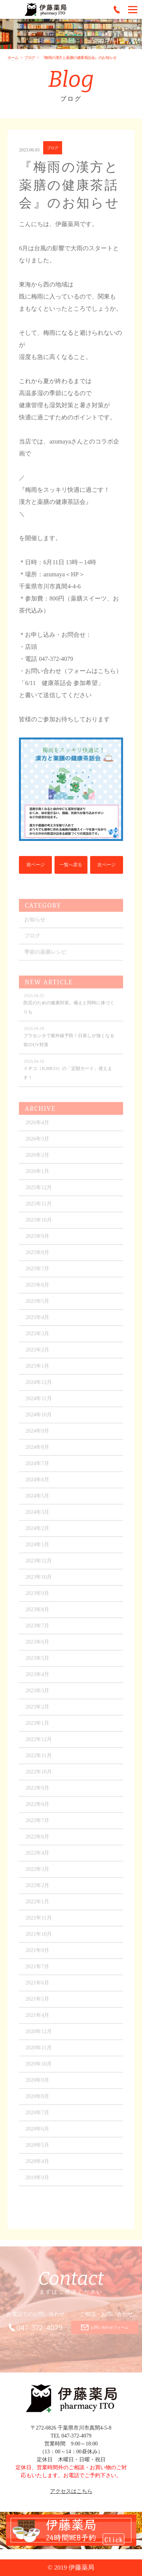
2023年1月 (37, 1728)
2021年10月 (38, 1939)
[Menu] (132, 9)
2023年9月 (37, 1598)
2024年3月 (37, 1517)
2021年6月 (37, 1987)
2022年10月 (38, 1776)
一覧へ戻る (70, 864)
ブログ (29, 57)
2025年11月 (38, 1208)
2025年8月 (37, 1257)
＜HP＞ (74, 574)
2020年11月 (38, 2052)
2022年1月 (37, 1906)
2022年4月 (37, 1857)
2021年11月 (38, 1922)
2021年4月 (37, 2020)
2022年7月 (37, 1825)
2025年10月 (38, 1224)
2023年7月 (37, 1630)
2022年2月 (37, 1890)
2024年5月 (37, 1500)
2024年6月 (37, 1484)
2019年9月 (37, 2182)
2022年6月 (37, 1841)
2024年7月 (37, 1468)
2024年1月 (37, 1549)
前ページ (36, 864)
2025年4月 (37, 1322)
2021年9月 (37, 1955)
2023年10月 (38, 1581)
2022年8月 (37, 1809)
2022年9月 (37, 1792)
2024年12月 (38, 1387)
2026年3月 (37, 1143)
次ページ (106, 864)
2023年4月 (37, 1679)
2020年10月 (38, 2068)
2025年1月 (37, 1370)
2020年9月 (37, 2085)
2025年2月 (37, 1354)
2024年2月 (37, 1533)
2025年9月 (37, 1241)
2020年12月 (38, 2036)
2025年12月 (38, 1192)
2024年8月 (37, 1452)
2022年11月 (38, 1760)
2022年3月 (37, 1874)
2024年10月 (38, 1419)
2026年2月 (37, 1160)
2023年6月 (37, 1646)
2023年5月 (37, 1663)
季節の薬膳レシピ (45, 956)
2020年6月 (37, 2133)
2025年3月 (37, 1338)
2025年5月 (37, 1306)
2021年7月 (37, 1971)
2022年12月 (38, 1744)
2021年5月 (37, 2003)
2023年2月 (37, 1711)
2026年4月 (37, 1127)
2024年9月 (37, 1435)
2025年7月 (37, 1273)
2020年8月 (37, 2101)
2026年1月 (37, 1176)
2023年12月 (38, 1565)
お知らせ (34, 924)
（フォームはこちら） (91, 671)
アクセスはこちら (71, 2491)
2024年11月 (38, 1403)
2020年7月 (37, 2117)
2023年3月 (37, 1695)
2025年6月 (37, 1289)
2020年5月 (37, 2150)
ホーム (13, 57)
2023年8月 (37, 1614)
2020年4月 (37, 2166)
